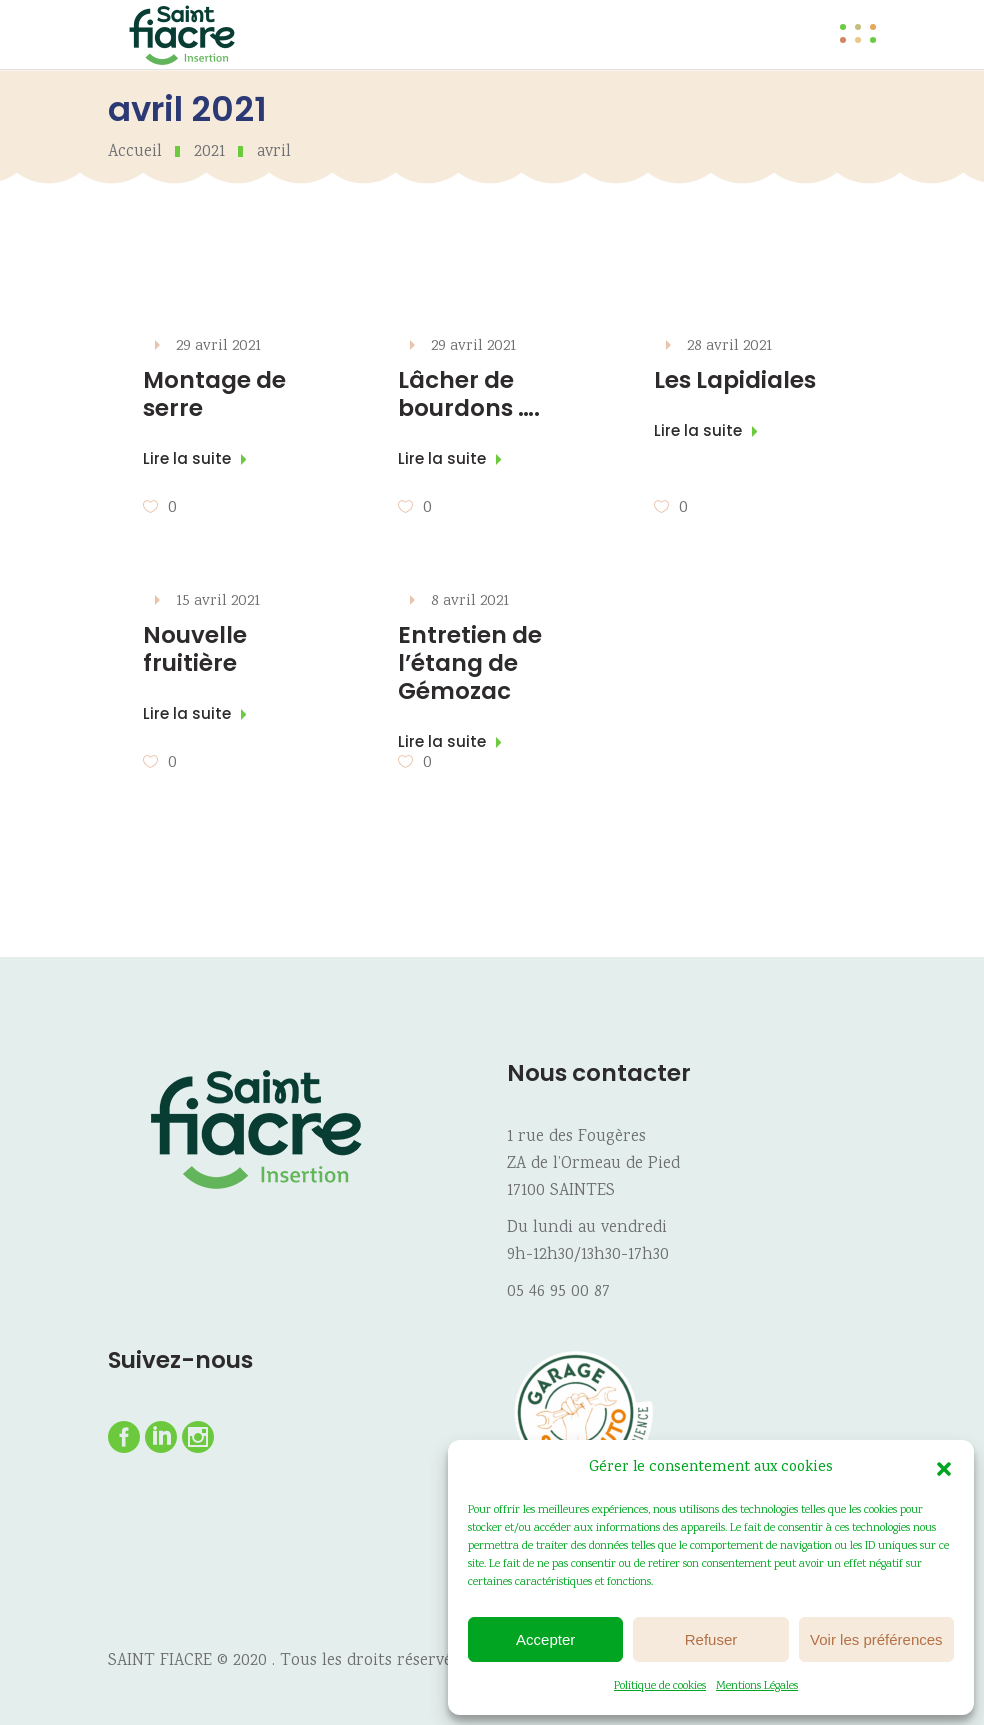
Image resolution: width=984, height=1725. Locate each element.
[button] (944, 1469)
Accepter (545, 1639)
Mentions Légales (757, 1686)
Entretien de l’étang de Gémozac (470, 663)
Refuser (711, 1639)
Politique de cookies (660, 1686)
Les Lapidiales (735, 380)
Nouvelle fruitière (195, 649)
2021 (209, 152)
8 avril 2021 (470, 601)
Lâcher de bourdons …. (469, 394)
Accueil (135, 152)
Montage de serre (214, 394)
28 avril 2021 (729, 346)
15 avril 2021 (218, 601)
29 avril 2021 (218, 346)
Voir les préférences (876, 1639)
